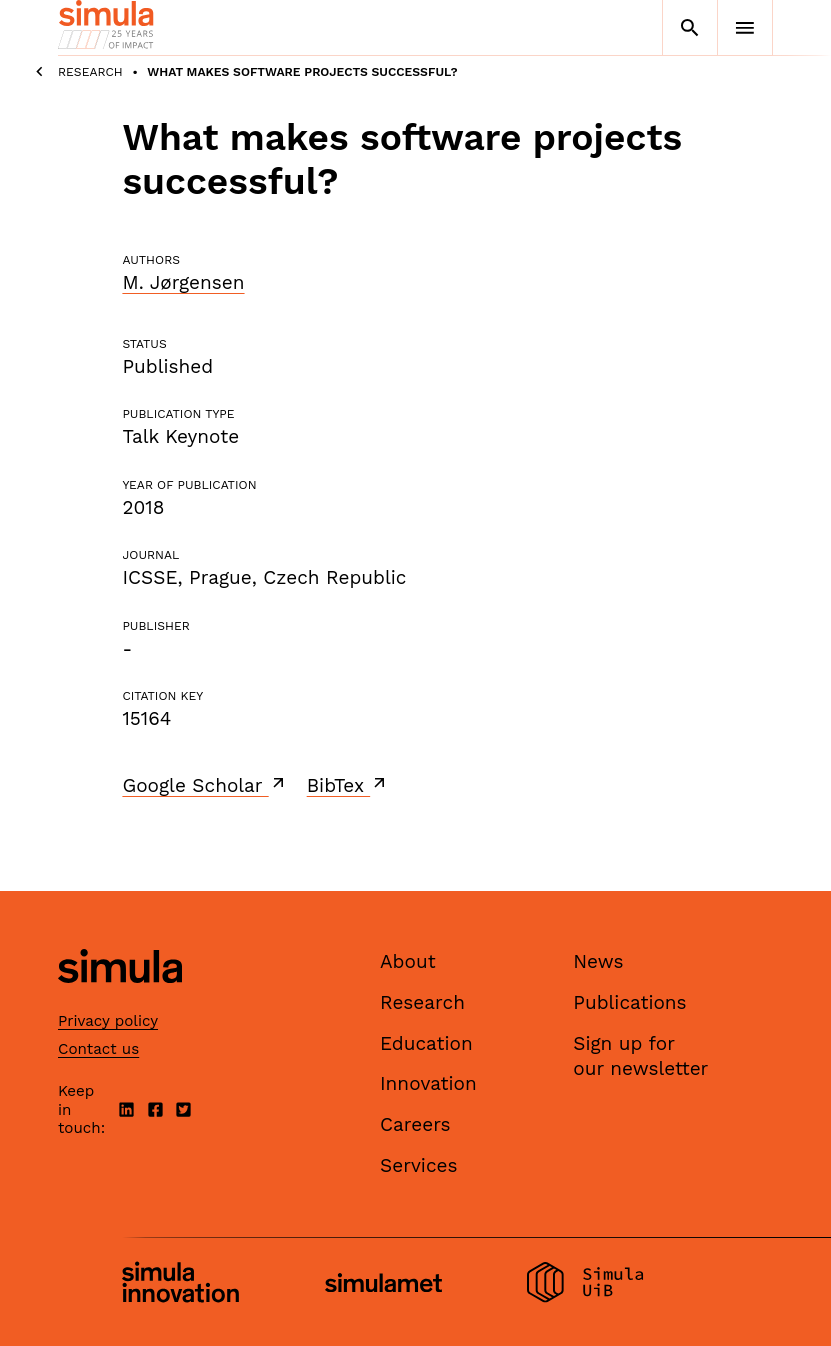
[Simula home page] (120, 1000)
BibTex (348, 785)
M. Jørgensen (183, 282)
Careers (415, 1124)
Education (426, 1043)
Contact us (98, 1049)
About (408, 961)
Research (90, 72)
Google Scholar (204, 785)
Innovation (428, 1083)
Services (418, 1165)
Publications (629, 1002)
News (598, 961)
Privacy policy (108, 1021)
